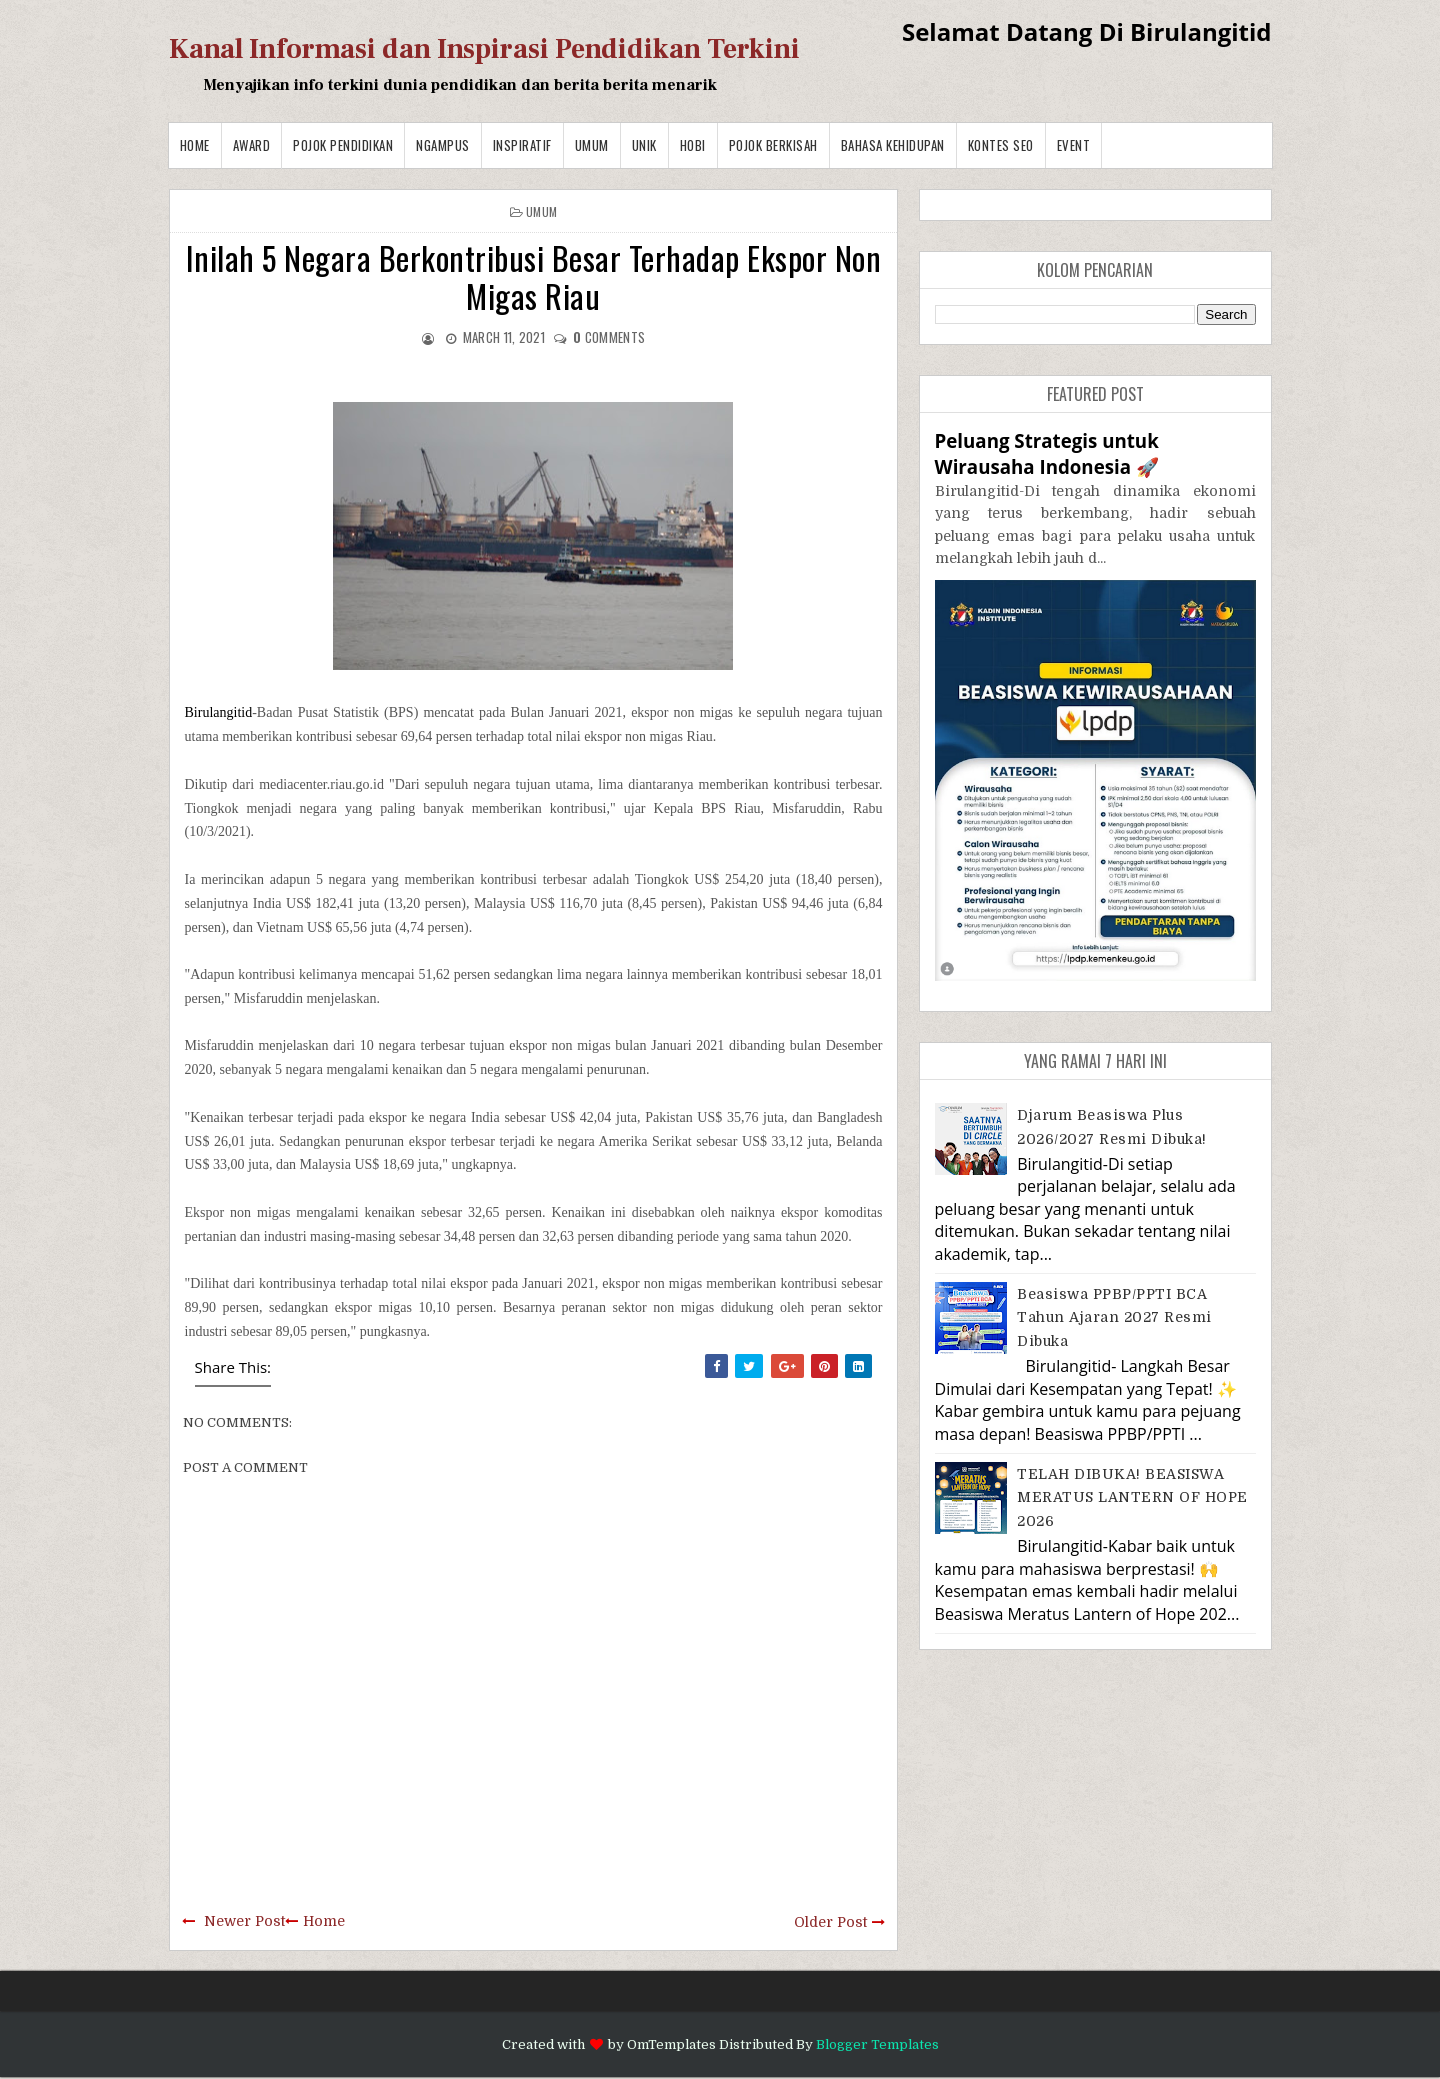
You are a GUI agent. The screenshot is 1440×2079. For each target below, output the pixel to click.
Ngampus (443, 145)
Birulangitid (219, 712)
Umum (592, 145)
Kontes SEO (1001, 145)
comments (609, 337)
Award (252, 145)
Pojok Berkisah (773, 145)
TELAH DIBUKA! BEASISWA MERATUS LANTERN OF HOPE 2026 (1132, 1497)
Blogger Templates (877, 2044)
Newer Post (244, 1921)
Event (1074, 145)
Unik (644, 145)
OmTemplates (671, 2044)
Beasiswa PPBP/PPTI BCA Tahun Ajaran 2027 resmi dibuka (1114, 1317)
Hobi (693, 145)
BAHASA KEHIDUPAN (893, 145)
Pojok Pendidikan (343, 145)
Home (195, 145)
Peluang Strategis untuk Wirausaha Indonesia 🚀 (1047, 453)
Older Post (830, 1922)
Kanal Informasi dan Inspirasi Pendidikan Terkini (484, 49)
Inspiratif (522, 145)
